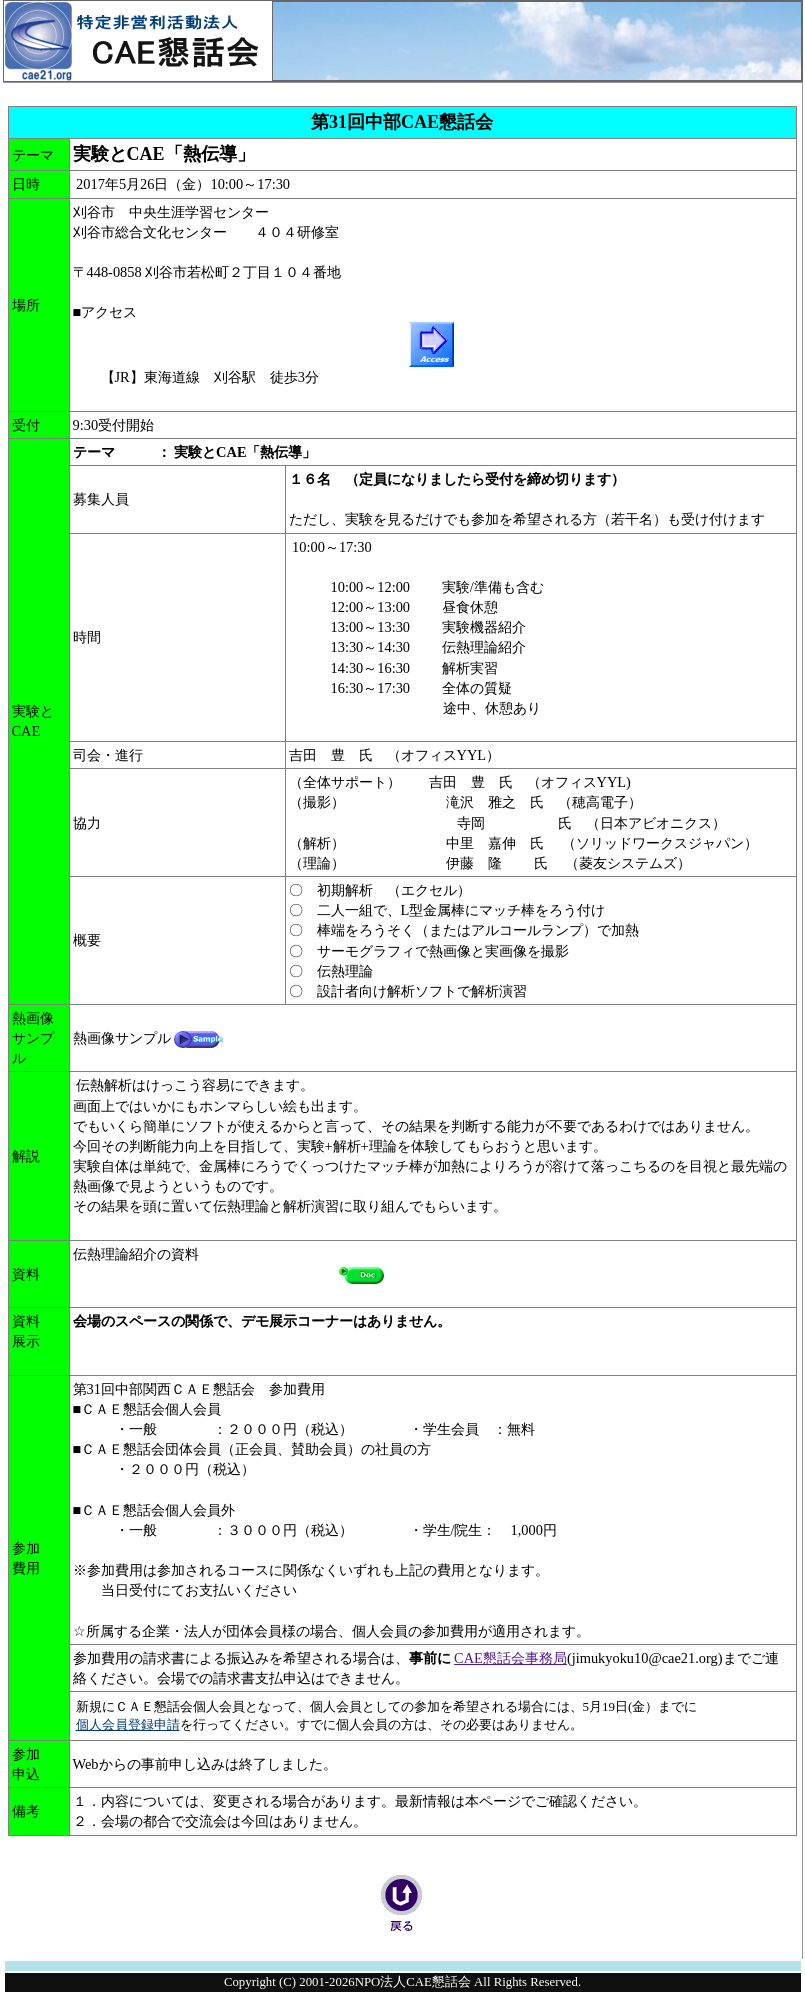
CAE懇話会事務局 (510, 1658)
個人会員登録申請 (128, 1724)
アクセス (111, 312)
